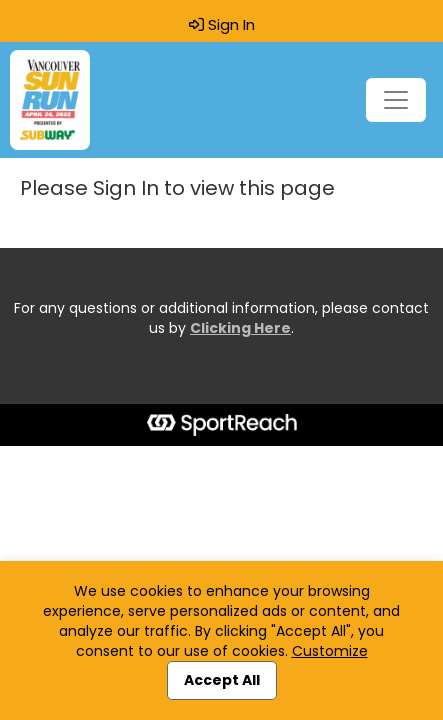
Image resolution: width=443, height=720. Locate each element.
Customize (330, 651)
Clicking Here (240, 328)
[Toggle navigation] (396, 100)
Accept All (222, 680)
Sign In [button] (222, 25)
